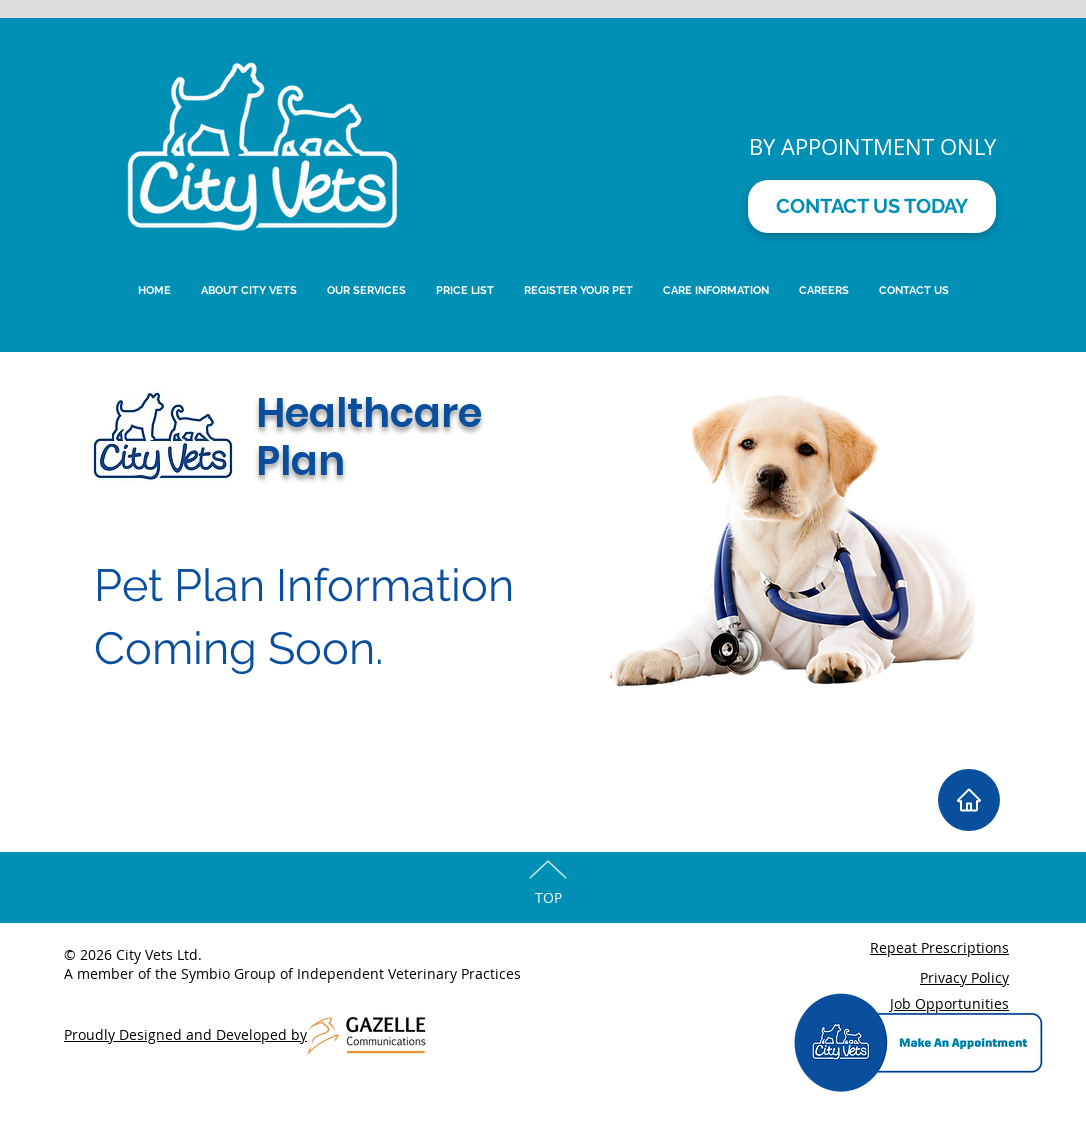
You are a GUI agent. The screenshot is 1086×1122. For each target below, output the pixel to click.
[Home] (969, 800)
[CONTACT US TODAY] (872, 206)
